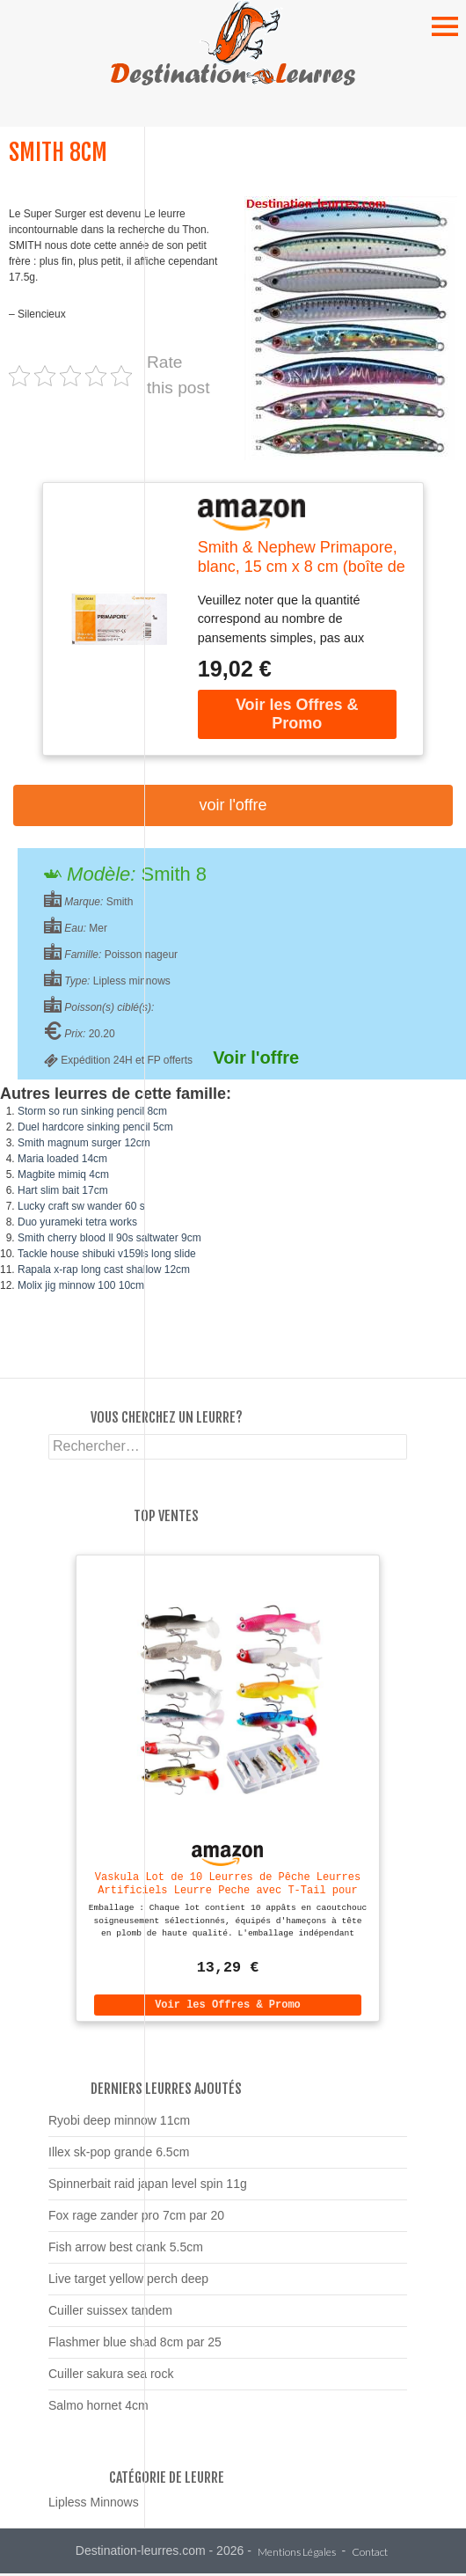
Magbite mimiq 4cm (63, 1174)
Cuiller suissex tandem (110, 2313)
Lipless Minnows (93, 2505)
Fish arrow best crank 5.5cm (125, 2250)
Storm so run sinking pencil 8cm (92, 1111)
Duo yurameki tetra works (77, 1222)
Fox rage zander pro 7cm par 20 (136, 2218)
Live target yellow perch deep (128, 2281)
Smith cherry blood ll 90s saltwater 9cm (109, 1238)
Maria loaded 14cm (62, 1159)
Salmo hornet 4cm (98, 2408)
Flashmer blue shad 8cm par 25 (135, 2345)
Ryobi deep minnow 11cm (119, 2123)
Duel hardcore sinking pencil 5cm (95, 1127)
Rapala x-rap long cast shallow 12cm (104, 1269)
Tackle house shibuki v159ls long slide (107, 1254)
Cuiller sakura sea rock (110, 2376)
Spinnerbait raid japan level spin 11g (147, 2186)
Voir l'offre (232, 805)
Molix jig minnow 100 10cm (81, 1285)
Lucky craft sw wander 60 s (81, 1206)
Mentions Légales (297, 2555)
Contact (370, 2555)
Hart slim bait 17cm (63, 1190)
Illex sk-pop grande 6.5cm (118, 2155)
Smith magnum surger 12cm (84, 1143)
